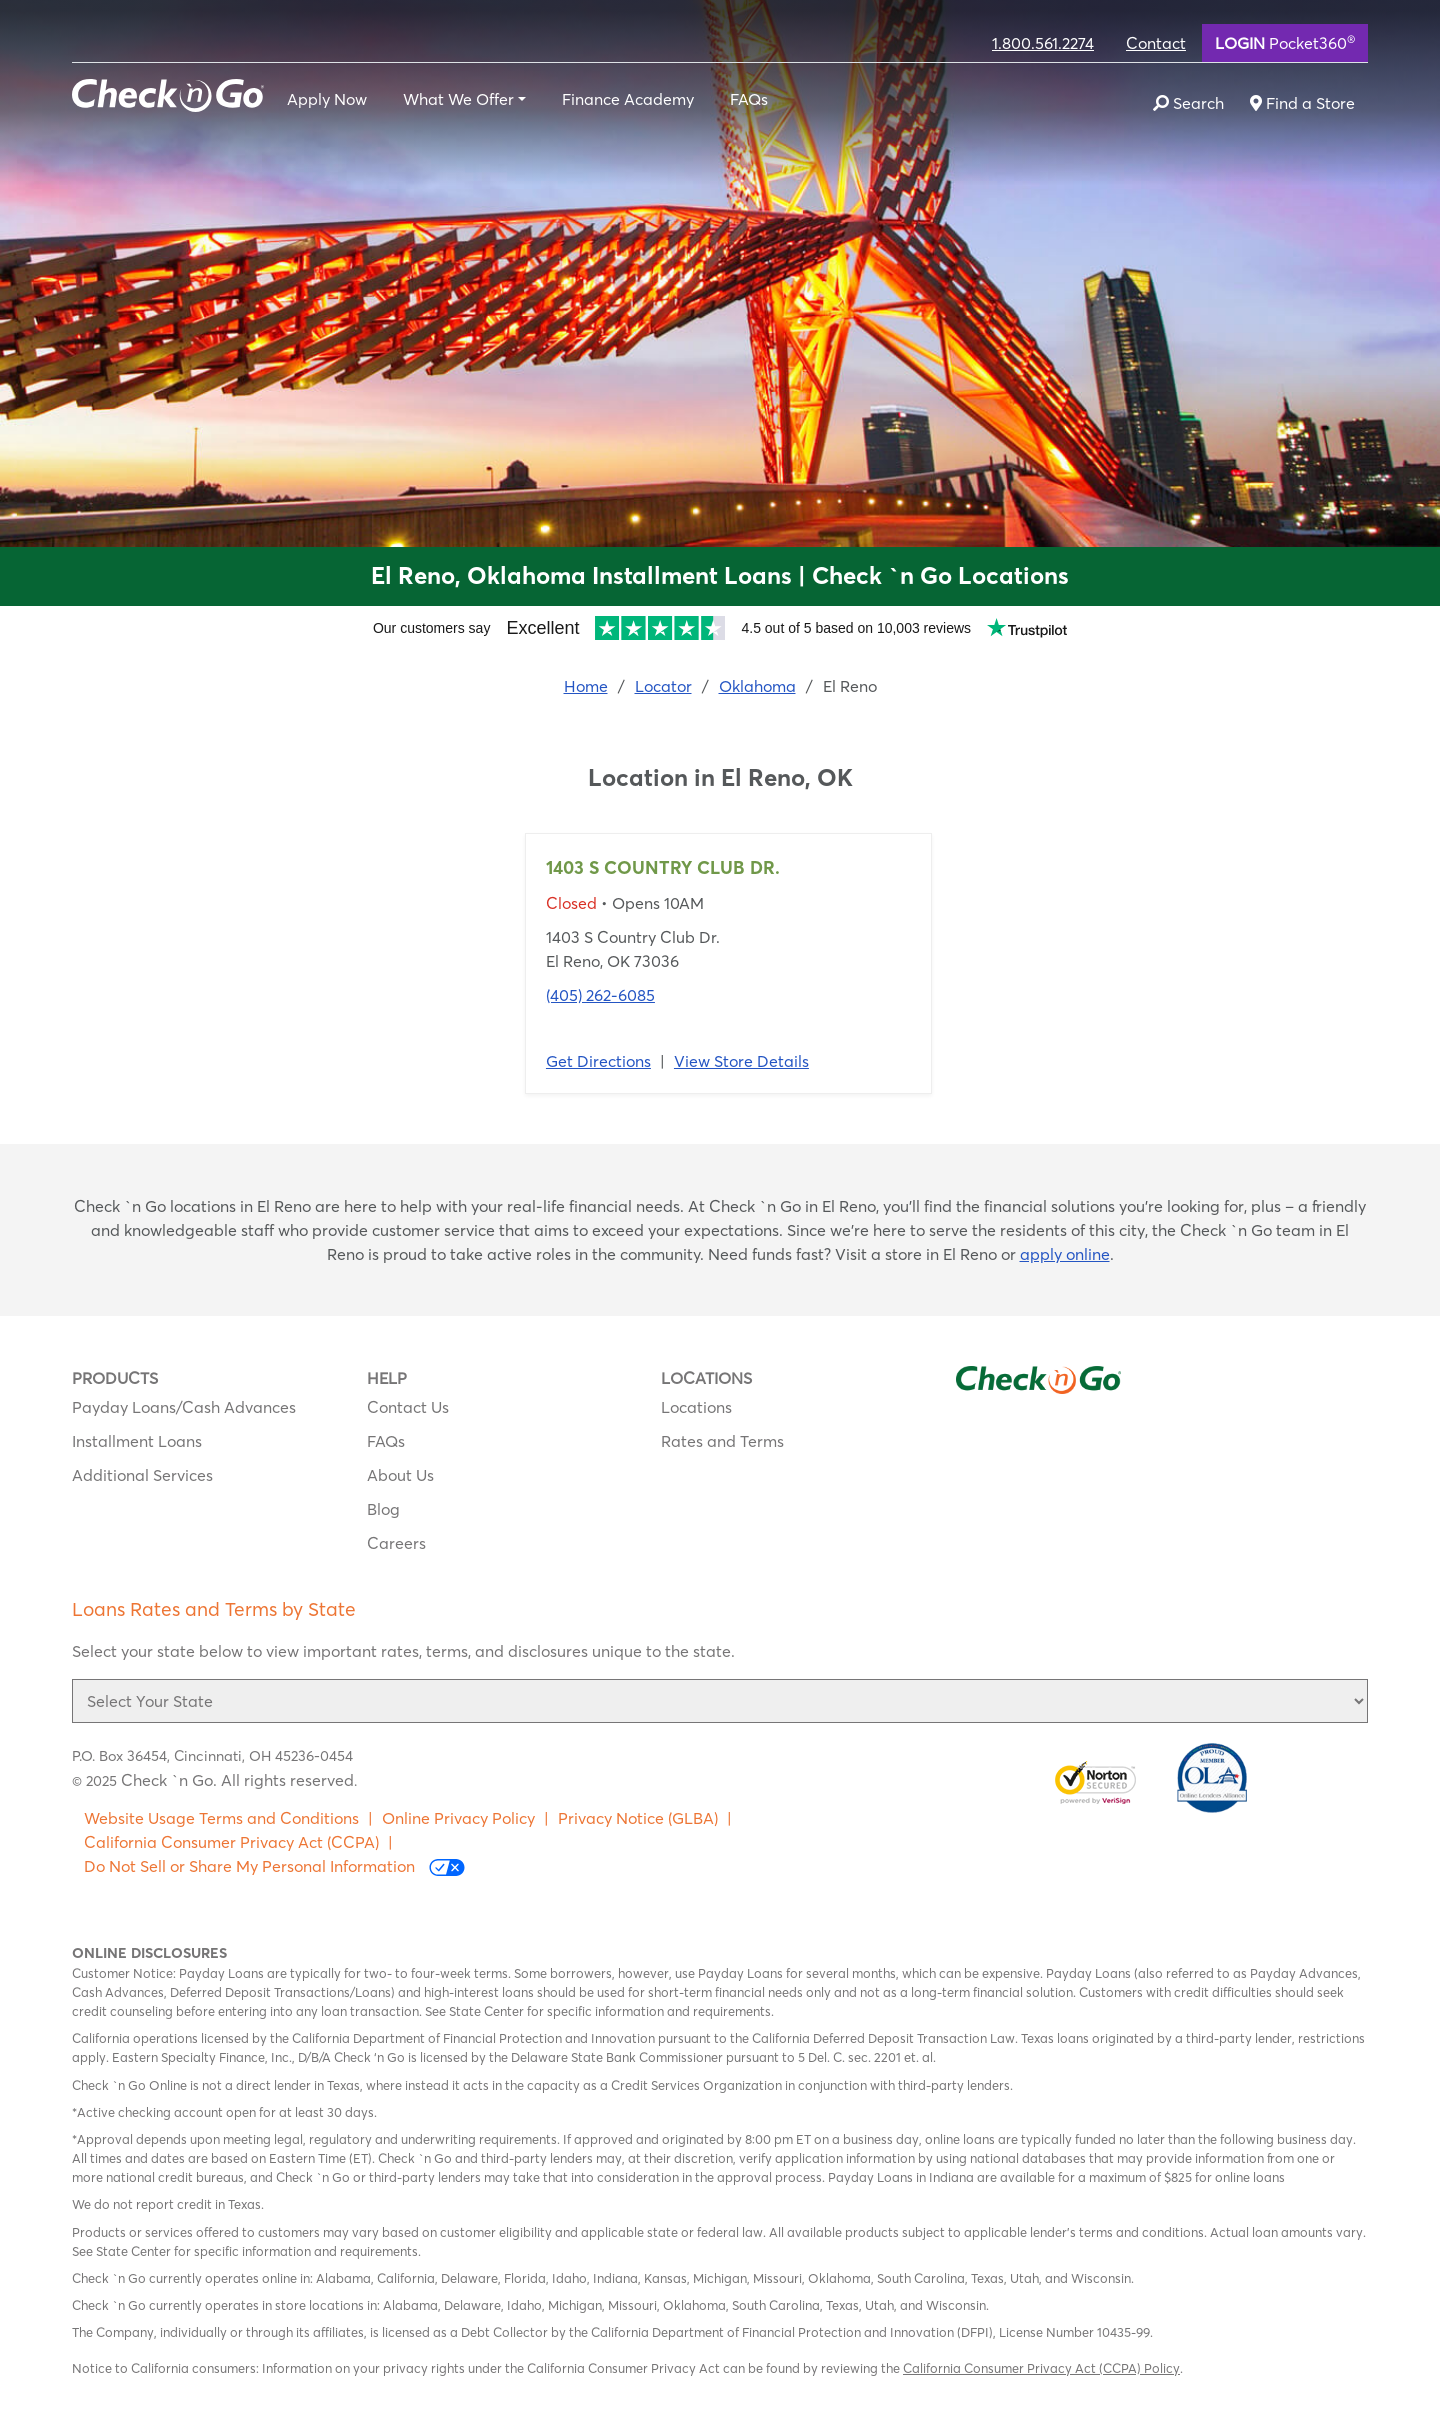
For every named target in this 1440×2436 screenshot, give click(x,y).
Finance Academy (628, 99)
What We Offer (458, 99)
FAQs (749, 99)
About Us (400, 1475)
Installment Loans (137, 1441)
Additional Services (142, 1475)
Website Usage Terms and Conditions (221, 1818)
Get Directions (598, 1061)
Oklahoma (757, 686)
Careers (396, 1543)
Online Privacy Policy (458, 1818)
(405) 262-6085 (600, 995)
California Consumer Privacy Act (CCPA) (231, 1842)
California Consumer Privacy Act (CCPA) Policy (1041, 2368)
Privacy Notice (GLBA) (638, 1818)
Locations (696, 1407)
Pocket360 (1285, 42)
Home (586, 686)
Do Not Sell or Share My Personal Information (274, 1866)
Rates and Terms (722, 1441)
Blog (383, 1509)
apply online (1065, 1254)
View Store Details (741, 1061)
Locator (663, 686)
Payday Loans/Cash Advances (184, 1407)
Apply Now (327, 99)
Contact (1156, 43)
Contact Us (408, 1407)
